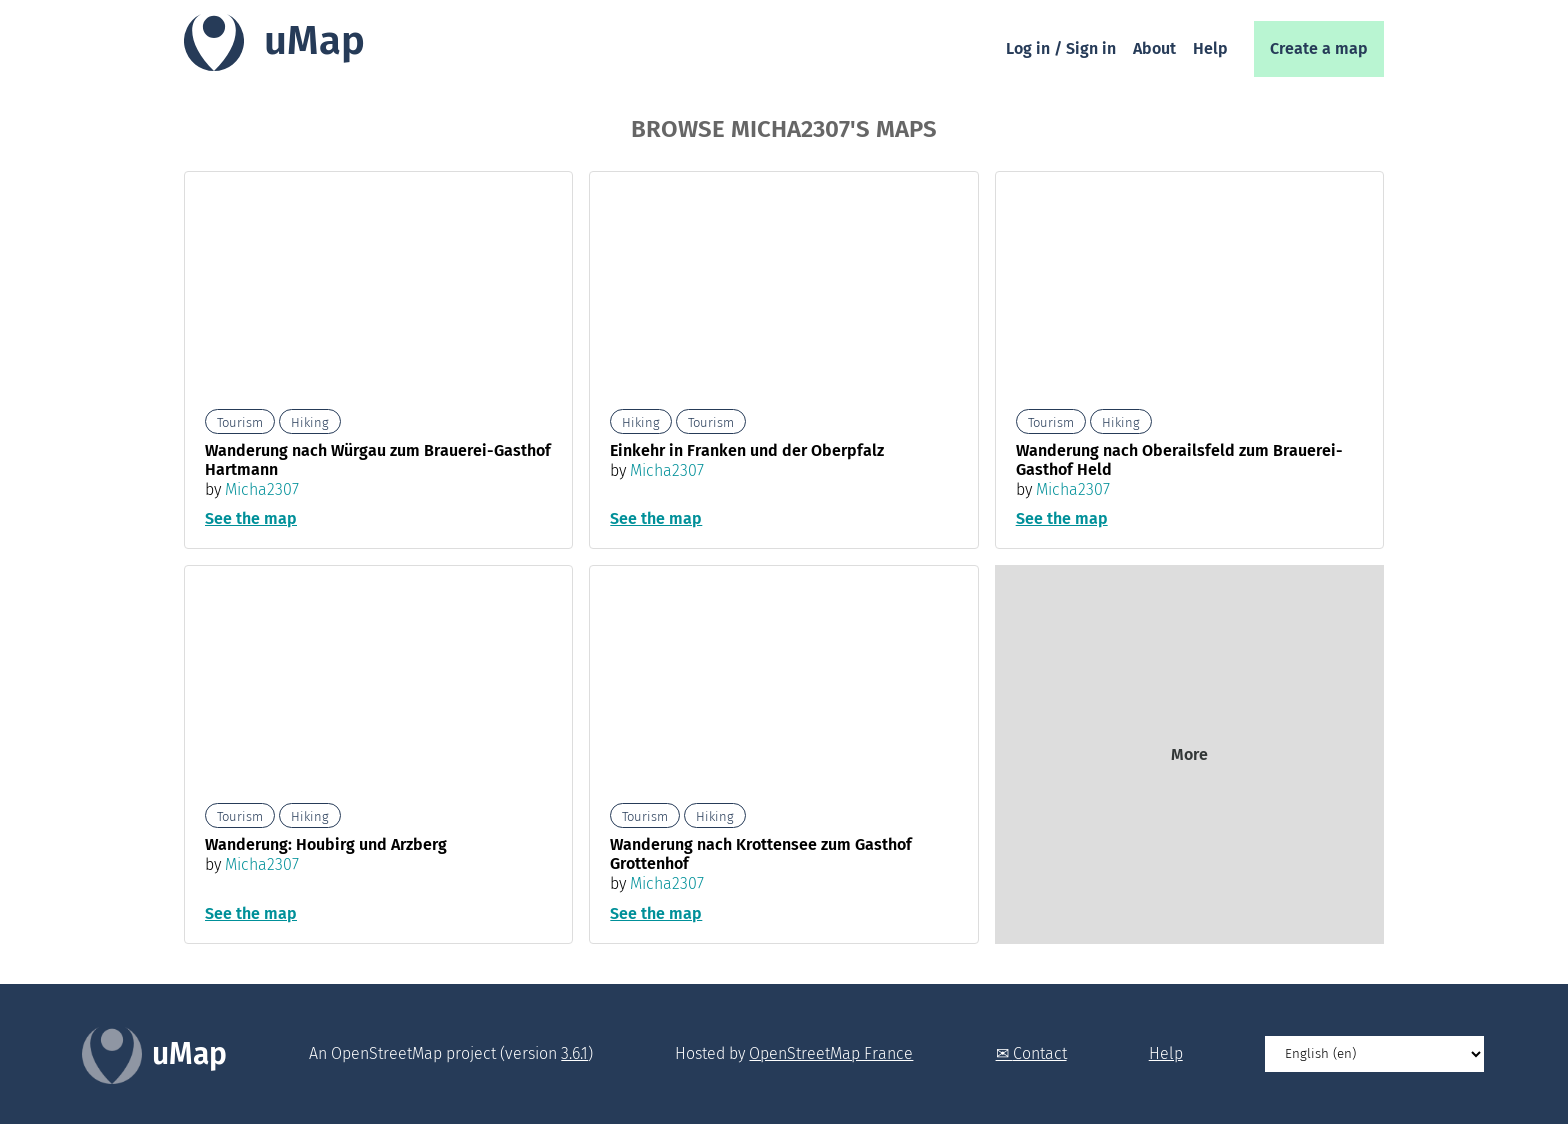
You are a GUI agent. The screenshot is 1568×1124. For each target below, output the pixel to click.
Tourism (240, 422)
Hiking (310, 422)
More (1189, 754)
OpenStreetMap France (831, 1053)
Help (1210, 48)
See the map (251, 518)
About (1154, 48)
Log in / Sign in (1061, 48)
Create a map (1319, 48)
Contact (1040, 1053)
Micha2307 (262, 489)
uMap (314, 41)
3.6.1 (574, 1053)
